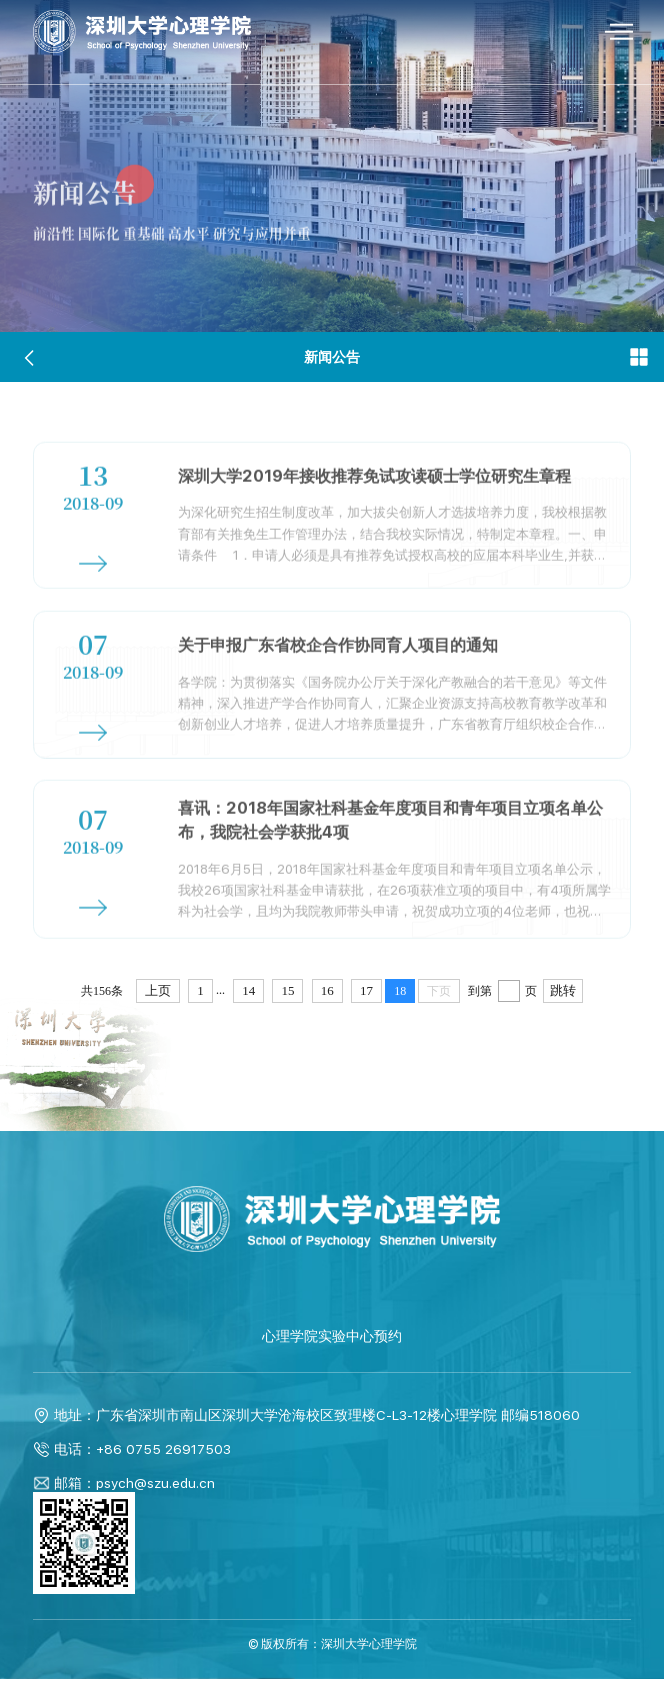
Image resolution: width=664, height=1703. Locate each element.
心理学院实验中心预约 (332, 1361)
